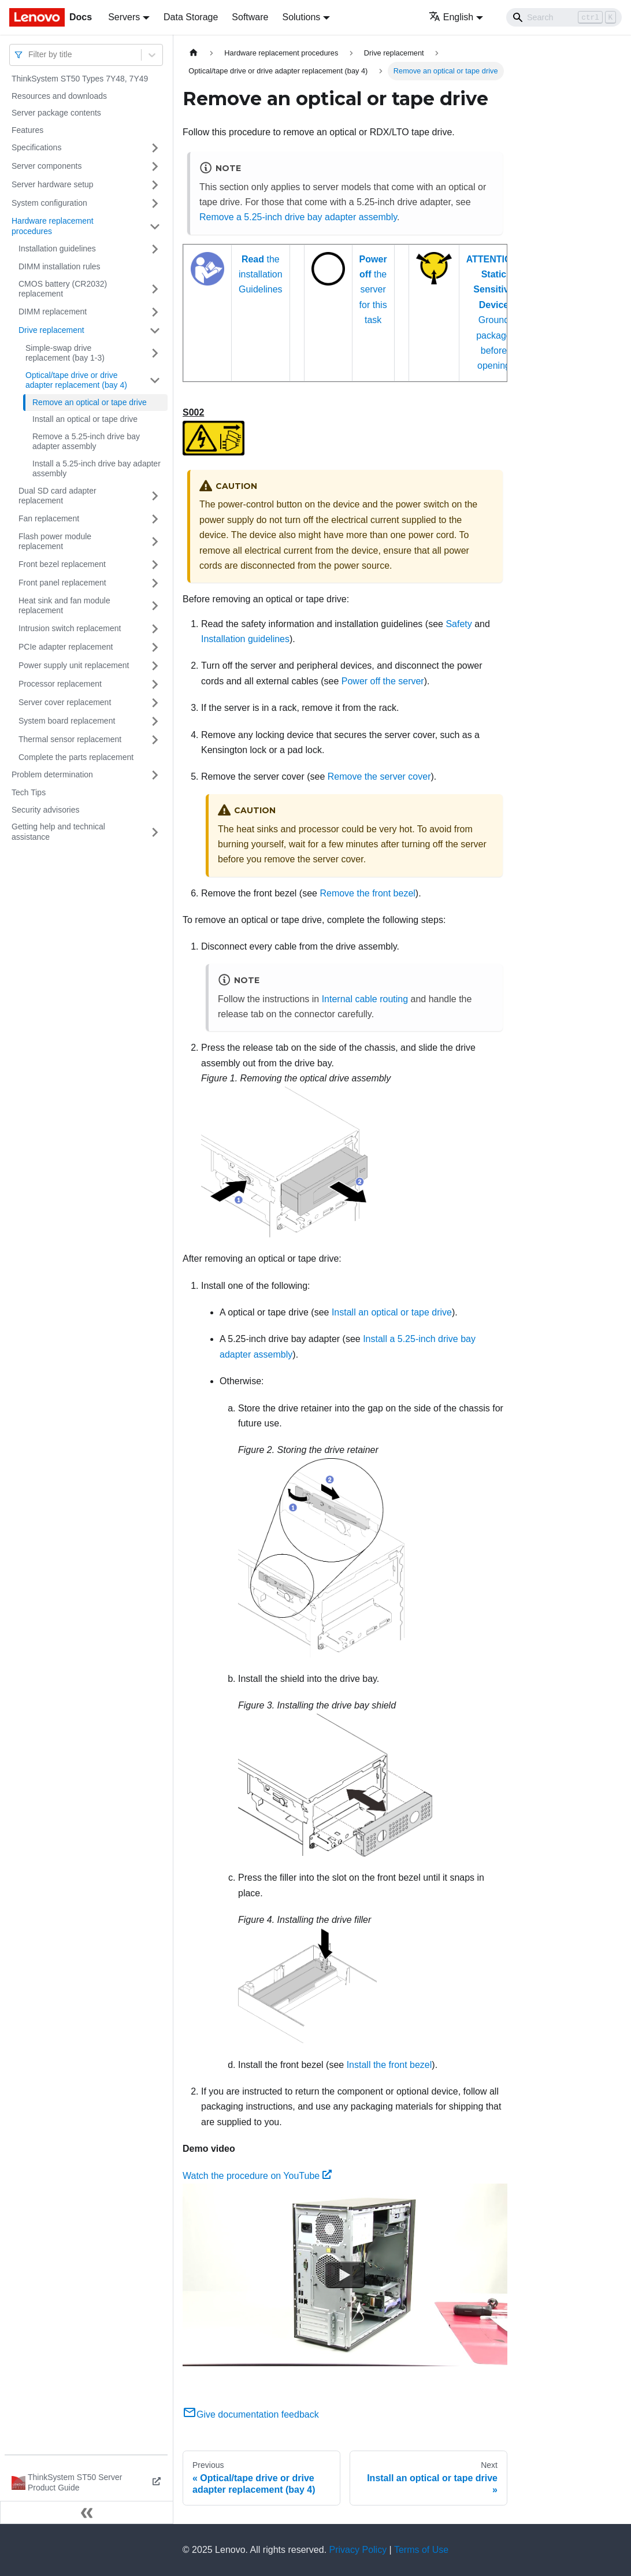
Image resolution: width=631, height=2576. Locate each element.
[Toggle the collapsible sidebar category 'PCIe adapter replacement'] (155, 647)
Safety (459, 624)
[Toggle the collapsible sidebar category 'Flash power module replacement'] (155, 541)
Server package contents (56, 112)
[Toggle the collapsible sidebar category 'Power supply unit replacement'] (155, 666)
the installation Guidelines (261, 274)
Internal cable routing (365, 999)
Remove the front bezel (367, 893)
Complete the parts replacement (75, 757)
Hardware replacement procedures (53, 226)
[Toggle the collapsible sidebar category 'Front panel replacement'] (155, 583)
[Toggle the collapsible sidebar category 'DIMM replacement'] (155, 312)
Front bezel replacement (62, 564)
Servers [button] (124, 17)
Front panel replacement (62, 582)
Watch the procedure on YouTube (257, 2176)
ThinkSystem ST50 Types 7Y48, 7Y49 (80, 78)
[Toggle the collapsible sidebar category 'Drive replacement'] (155, 330)
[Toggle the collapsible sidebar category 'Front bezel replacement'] (155, 564)
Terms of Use (421, 2550)
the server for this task (373, 289)
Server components (46, 166)
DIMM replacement (52, 311)
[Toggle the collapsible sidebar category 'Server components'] (155, 166)
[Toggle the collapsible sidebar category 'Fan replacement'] (155, 519)
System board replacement (66, 720)
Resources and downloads (59, 96)
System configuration (49, 202)
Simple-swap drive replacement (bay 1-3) (65, 353)
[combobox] (29, 54)
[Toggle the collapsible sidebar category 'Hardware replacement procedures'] (155, 226)
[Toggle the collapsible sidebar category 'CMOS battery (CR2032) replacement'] (155, 289)
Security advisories (46, 809)
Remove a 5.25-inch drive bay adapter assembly (86, 441)
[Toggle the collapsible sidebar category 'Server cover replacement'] (155, 703)
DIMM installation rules (59, 266)
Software (250, 17)
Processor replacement (60, 683)
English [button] (451, 17)
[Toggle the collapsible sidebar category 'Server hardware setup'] (155, 185)
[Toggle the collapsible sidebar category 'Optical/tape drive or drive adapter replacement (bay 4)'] (155, 380)
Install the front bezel (389, 2065)
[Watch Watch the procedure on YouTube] (345, 2275)
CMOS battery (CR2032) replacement (62, 289)
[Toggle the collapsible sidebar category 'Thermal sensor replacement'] (155, 740)
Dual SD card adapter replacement (57, 496)
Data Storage (191, 17)
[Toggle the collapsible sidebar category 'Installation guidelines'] (155, 249)
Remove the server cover (379, 776)
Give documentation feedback (251, 2414)
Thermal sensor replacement (69, 739)
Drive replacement (51, 330)
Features (27, 130)
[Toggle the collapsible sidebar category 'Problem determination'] (155, 775)
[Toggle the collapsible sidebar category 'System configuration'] (155, 203)
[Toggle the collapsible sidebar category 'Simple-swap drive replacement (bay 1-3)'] (155, 353)
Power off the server (383, 681)
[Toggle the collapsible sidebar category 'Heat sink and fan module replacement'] (155, 606)
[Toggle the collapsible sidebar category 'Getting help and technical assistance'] (155, 832)
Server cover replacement (64, 702)
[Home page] (194, 53)
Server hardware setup (53, 184)
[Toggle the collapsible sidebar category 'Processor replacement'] (155, 684)
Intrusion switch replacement (69, 628)
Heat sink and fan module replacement (64, 606)
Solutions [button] (301, 17)
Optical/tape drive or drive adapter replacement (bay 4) (76, 380)
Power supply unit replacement (73, 665)
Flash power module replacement (54, 541)
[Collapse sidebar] (86, 2512)
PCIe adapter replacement (65, 646)
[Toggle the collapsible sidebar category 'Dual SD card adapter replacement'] (155, 496)
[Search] (564, 17)
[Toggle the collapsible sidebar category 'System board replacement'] (155, 721)
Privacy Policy (358, 2550)
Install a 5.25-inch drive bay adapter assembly (96, 469)
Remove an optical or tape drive (89, 402)
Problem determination (52, 774)
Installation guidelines (57, 248)
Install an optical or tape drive (85, 419)
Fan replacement (48, 518)
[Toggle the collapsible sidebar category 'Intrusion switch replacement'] (155, 629)
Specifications (36, 147)
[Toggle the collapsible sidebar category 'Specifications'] (155, 148)
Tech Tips (29, 792)
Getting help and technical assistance (58, 832)
